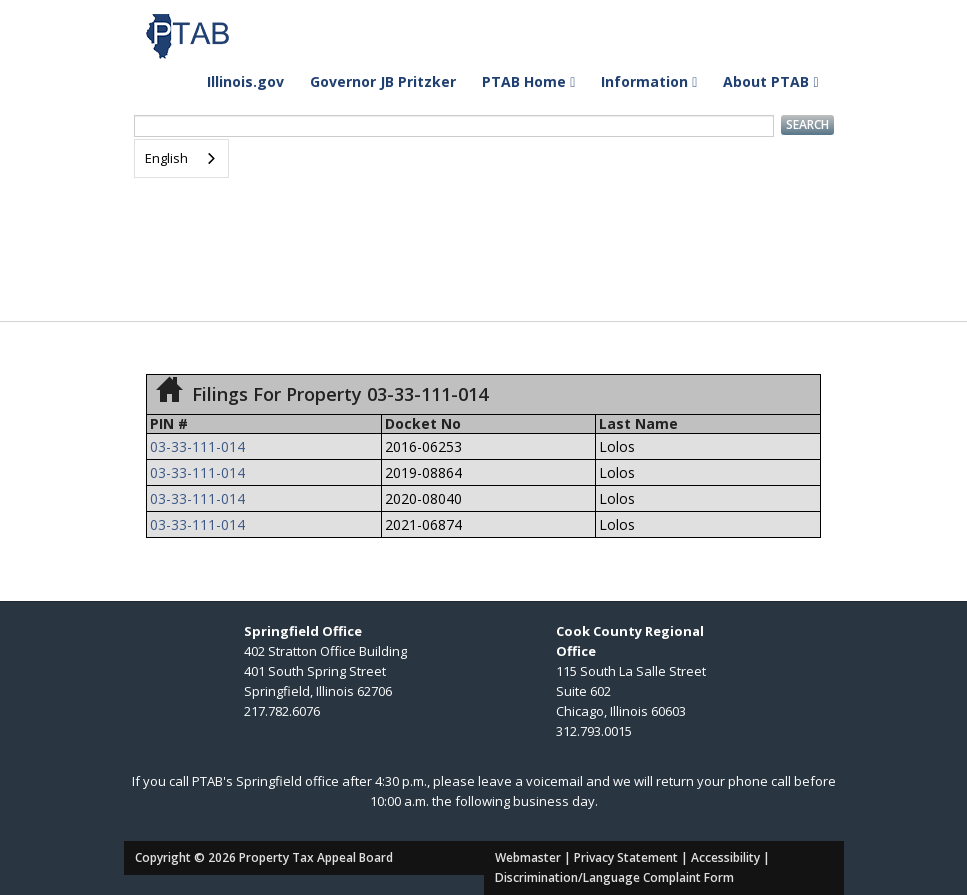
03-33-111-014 (197, 446)
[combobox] (181, 158)
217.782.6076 (282, 711)
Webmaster (528, 857)
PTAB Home (528, 81)
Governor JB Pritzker (383, 81)
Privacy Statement (626, 857)
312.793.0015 (594, 731)
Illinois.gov (245, 81)
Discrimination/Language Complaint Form (614, 877)
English (166, 158)
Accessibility (725, 857)
